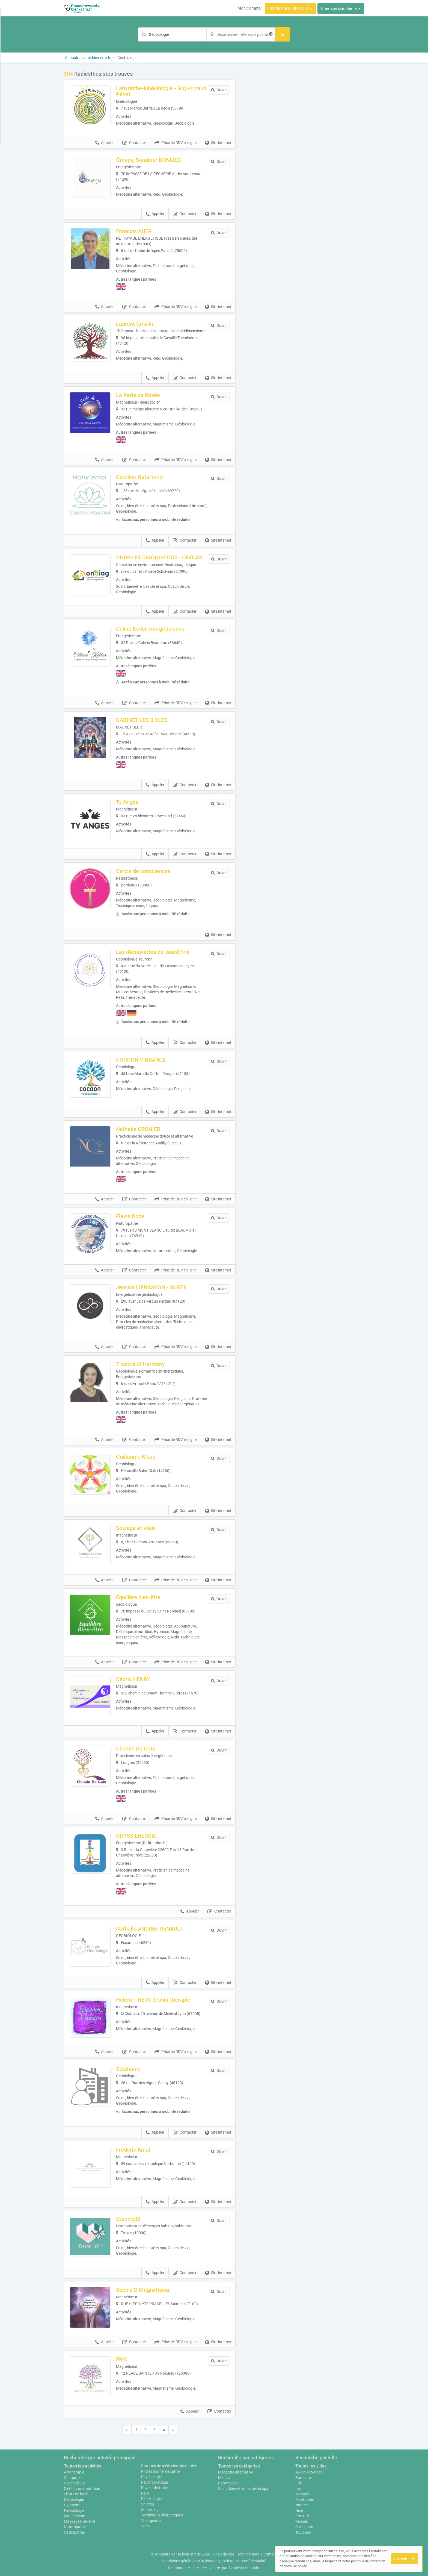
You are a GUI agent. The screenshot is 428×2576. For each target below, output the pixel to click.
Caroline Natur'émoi (140, 477)
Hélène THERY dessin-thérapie (153, 1999)
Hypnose (71, 2505)
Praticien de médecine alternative (169, 2466)
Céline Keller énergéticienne (150, 628)
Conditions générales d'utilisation (190, 2561)
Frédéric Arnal (133, 2149)
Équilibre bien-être (138, 1597)
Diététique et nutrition (82, 2488)
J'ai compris (404, 2559)
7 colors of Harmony (140, 1364)
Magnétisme (74, 2516)
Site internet (218, 142)
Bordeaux (303, 2477)
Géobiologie (74, 2499)
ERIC (121, 2359)
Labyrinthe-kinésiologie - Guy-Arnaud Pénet (161, 91)
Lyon (299, 2488)
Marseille (302, 2494)
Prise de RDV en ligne (175, 142)
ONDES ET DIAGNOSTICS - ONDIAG (159, 557)
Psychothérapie (154, 2488)
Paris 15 (302, 2516)
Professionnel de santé (160, 2471)
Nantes (301, 2505)
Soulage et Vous (136, 1528)
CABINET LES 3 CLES (141, 720)
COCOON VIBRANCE (141, 1059)
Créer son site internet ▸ (341, 8)
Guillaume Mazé (136, 1456)
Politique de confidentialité (244, 2561)
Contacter (134, 142)
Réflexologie (151, 2498)
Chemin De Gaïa (135, 1748)
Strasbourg (304, 2527)
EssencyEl (128, 2219)
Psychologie (151, 2477)
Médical (224, 2477)
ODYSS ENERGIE (136, 1835)
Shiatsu (147, 2504)
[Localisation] (241, 34)
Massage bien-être (79, 2521)
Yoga (145, 2526)
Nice (299, 2510)
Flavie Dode (130, 1216)
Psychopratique (154, 2482)
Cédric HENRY (133, 1679)
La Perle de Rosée (138, 395)
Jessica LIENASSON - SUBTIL (152, 1287)
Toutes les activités (82, 2466)
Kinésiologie (74, 2510)
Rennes (301, 2521)
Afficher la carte (304, 148)
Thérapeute (150, 2520)
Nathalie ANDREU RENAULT (149, 1928)
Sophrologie (151, 2509)
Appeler (104, 142)
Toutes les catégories (239, 2466)
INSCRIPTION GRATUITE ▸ (290, 8)
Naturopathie (75, 2527)
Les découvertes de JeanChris (152, 952)
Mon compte (249, 8)
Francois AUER (133, 231)
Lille (298, 2483)
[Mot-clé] (172, 34)
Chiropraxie (73, 2477)
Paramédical (228, 2483)
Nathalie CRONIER (138, 1129)
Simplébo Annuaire (244, 2568)
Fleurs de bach (76, 2494)
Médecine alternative (235, 2472)
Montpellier (304, 2499)
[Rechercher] (282, 34)
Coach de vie (74, 2483)
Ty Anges (127, 802)
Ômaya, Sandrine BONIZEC (148, 160)
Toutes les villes (310, 2466)
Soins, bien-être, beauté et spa (243, 2488)
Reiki (145, 2493)
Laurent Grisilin (134, 324)
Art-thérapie (74, 2472)
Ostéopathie (74, 2532)
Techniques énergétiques (162, 2515)
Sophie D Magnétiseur (143, 2290)
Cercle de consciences (143, 871)
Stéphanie (128, 2069)
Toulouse (303, 2532)
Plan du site (224, 2554)
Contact (270, 2554)
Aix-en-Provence (309, 2472)
